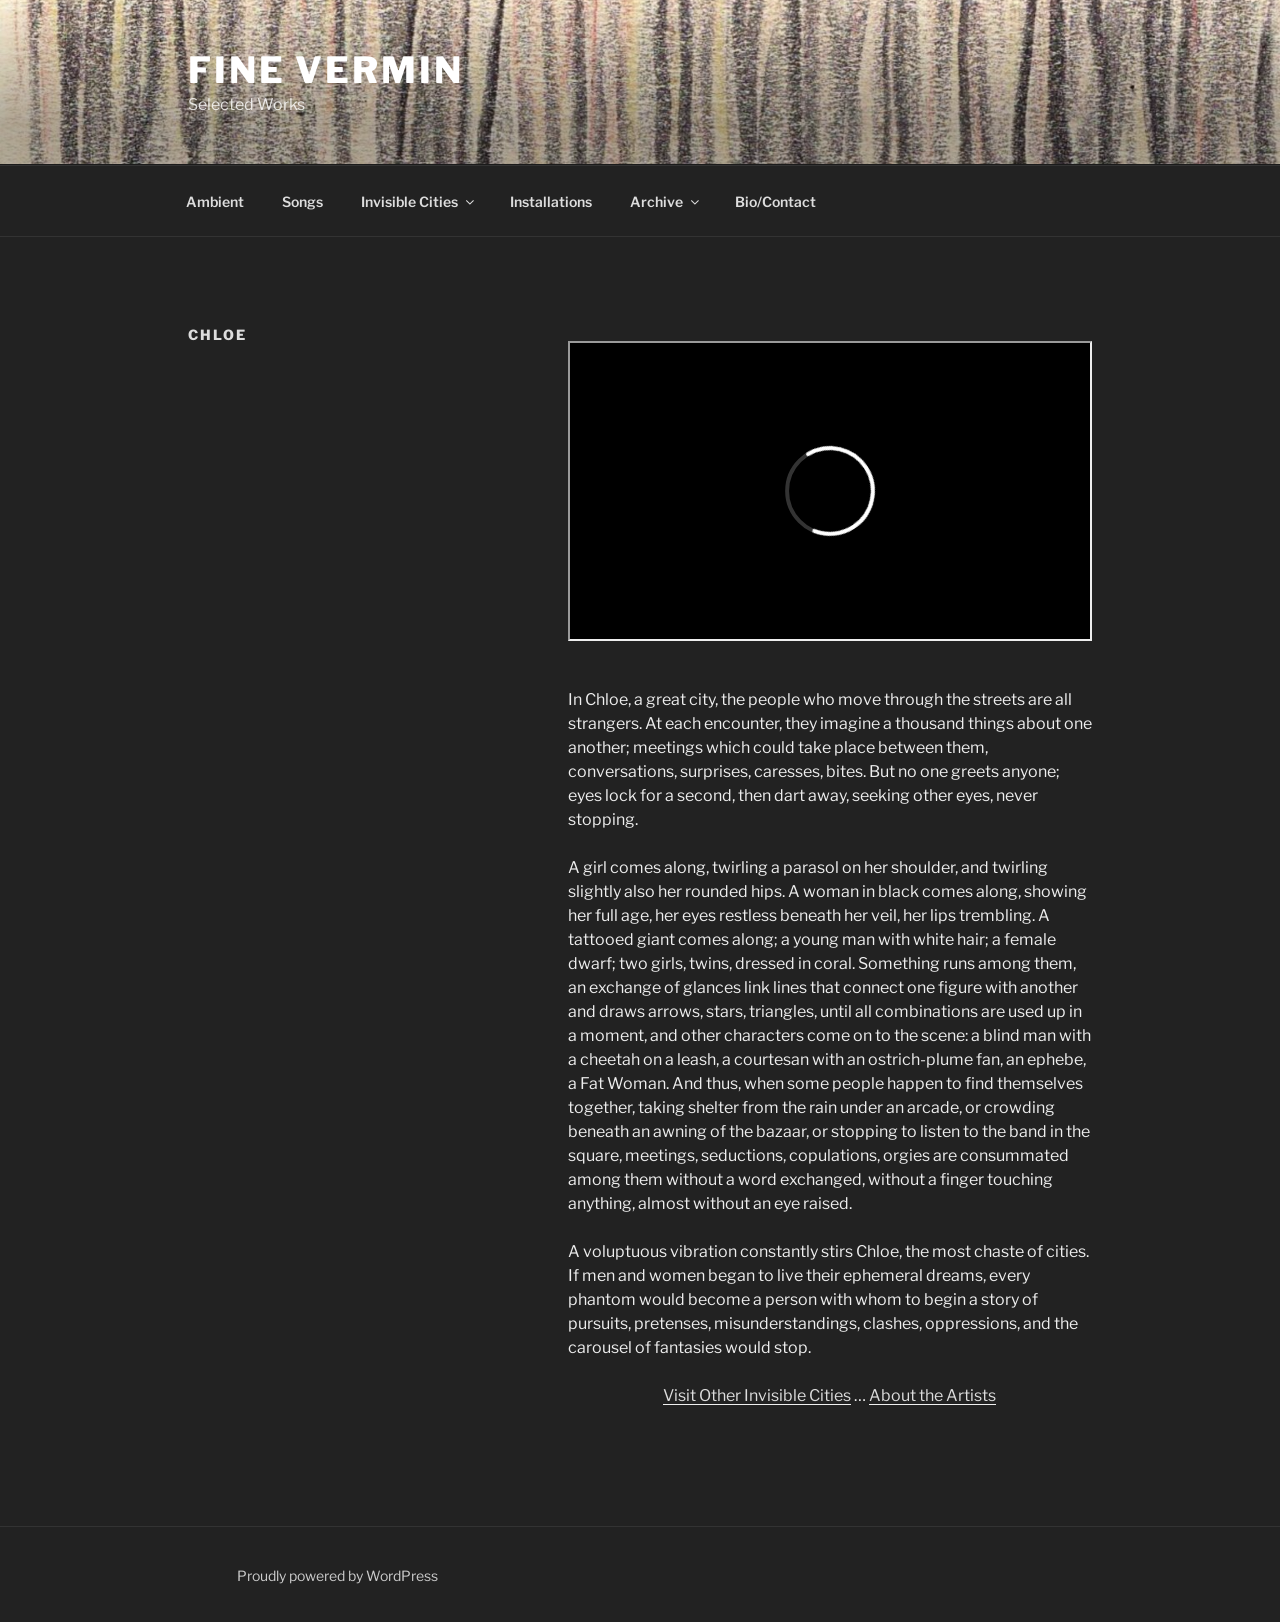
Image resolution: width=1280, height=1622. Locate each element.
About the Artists (932, 1395)
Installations (551, 201)
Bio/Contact (775, 201)
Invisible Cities (419, 201)
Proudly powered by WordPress (337, 1575)
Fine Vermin (326, 70)
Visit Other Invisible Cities (757, 1395)
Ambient (215, 201)
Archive (666, 201)
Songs (302, 201)
